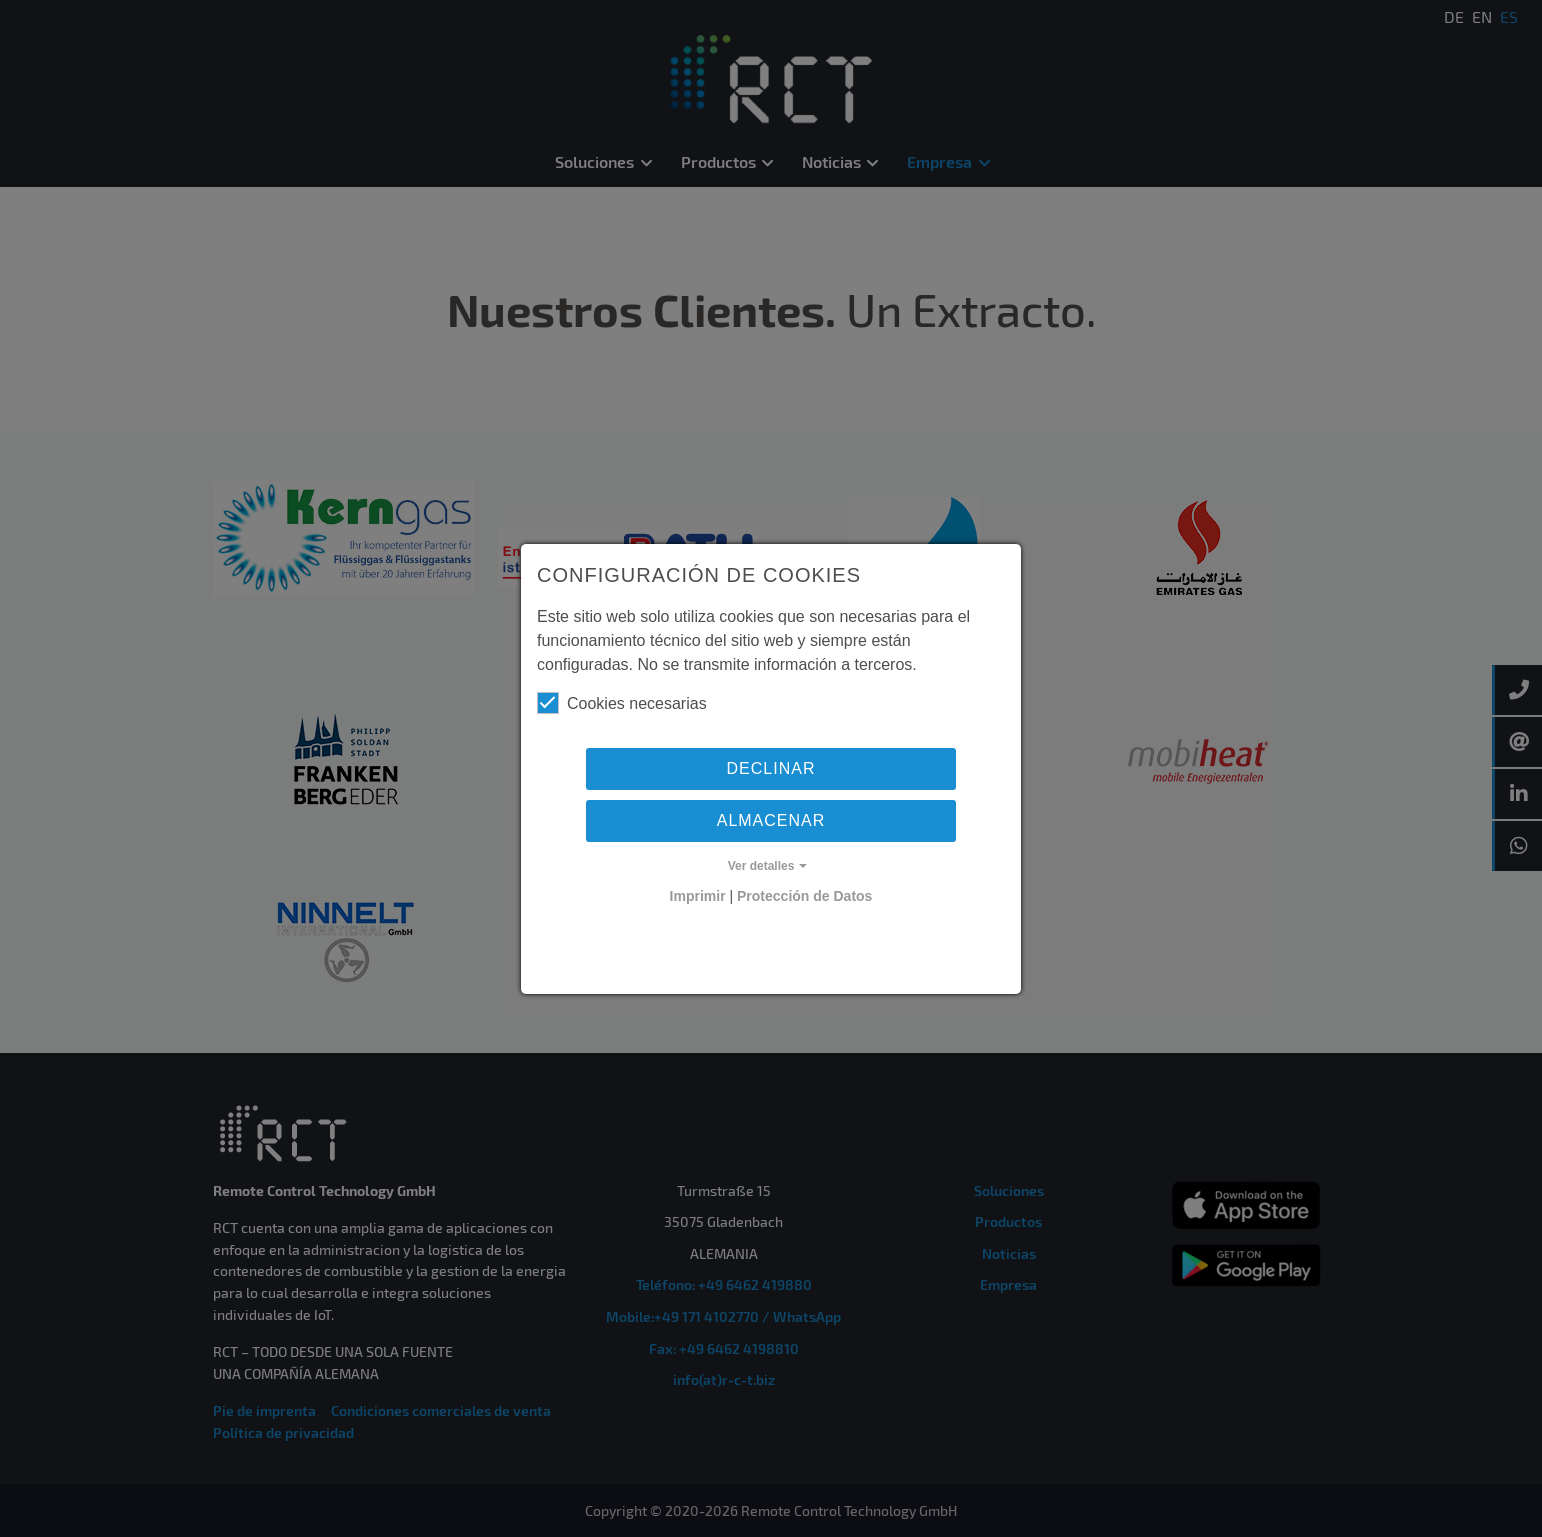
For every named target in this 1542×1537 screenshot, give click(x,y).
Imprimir (698, 896)
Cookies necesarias (622, 703)
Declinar (771, 768)
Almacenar (771, 820)
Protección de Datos (804, 896)
